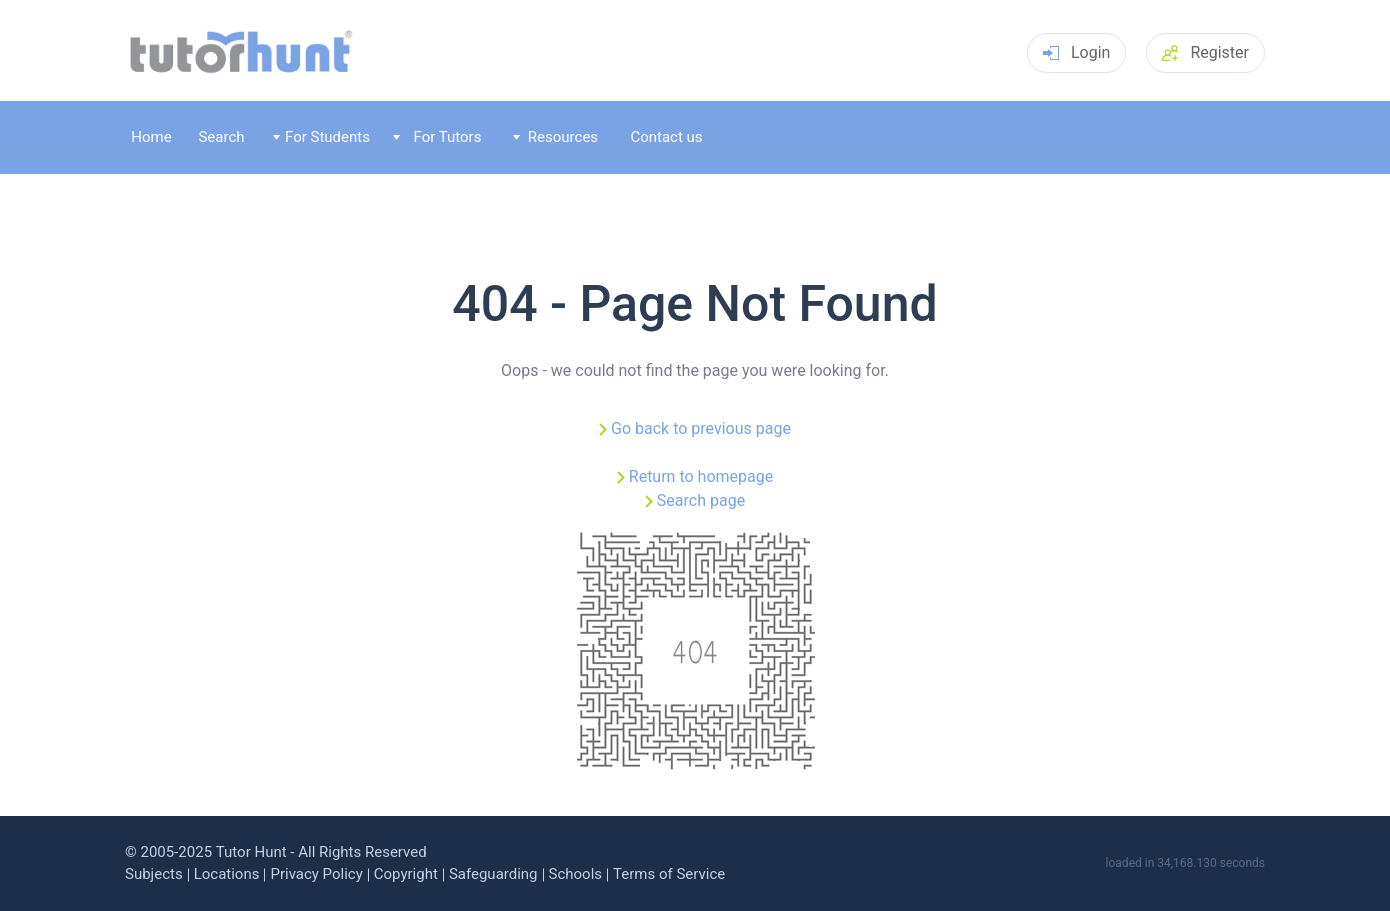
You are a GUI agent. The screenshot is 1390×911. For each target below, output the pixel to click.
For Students (321, 137)
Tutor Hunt (251, 852)
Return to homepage (701, 476)
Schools (576, 874)
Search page (701, 500)
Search (221, 137)
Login (1076, 52)
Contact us (666, 137)
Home (151, 137)
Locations (227, 874)
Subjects (154, 874)
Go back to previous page (701, 428)
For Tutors (437, 137)
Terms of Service (669, 874)
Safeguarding (493, 874)
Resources (556, 137)
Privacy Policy (316, 874)
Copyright (406, 874)
